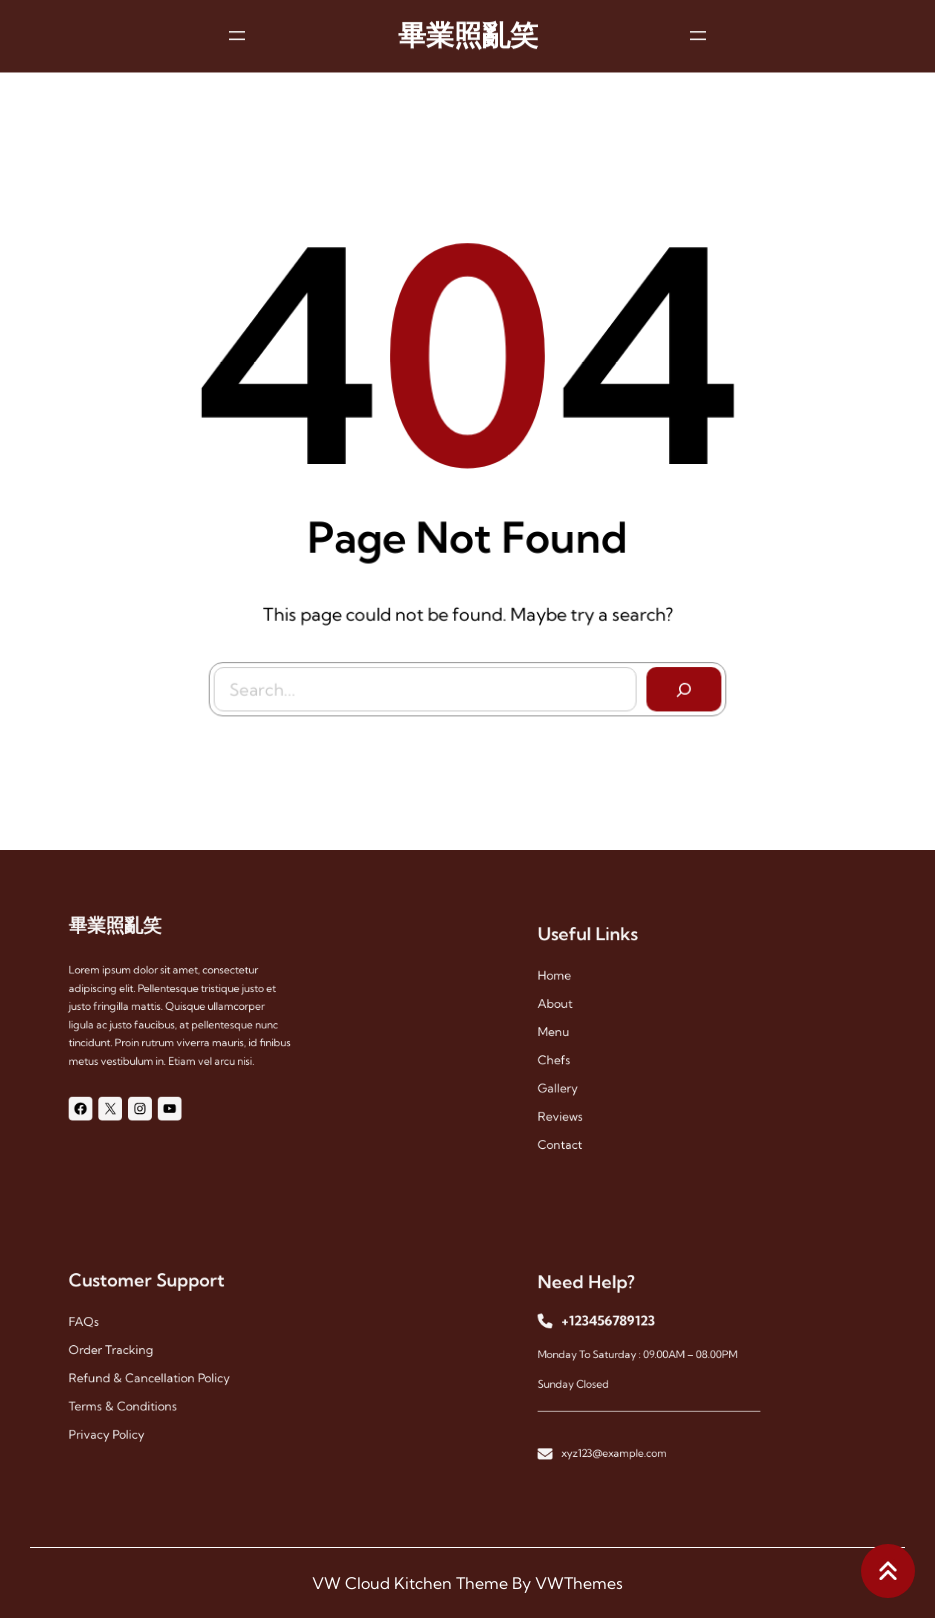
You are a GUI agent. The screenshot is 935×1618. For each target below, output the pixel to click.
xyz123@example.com (619, 1439)
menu (567, 1032)
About (569, 1008)
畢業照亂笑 (468, 33)
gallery (571, 1081)
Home (568, 984)
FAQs (98, 1326)
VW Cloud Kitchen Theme (410, 1583)
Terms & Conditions (131, 1398)
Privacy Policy (117, 1423)
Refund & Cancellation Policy (154, 1374)
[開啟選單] (237, 33)
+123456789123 (614, 1326)
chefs (568, 1057)
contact (573, 1129)
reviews (573, 1105)
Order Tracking (121, 1350)
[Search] (680, 685)
